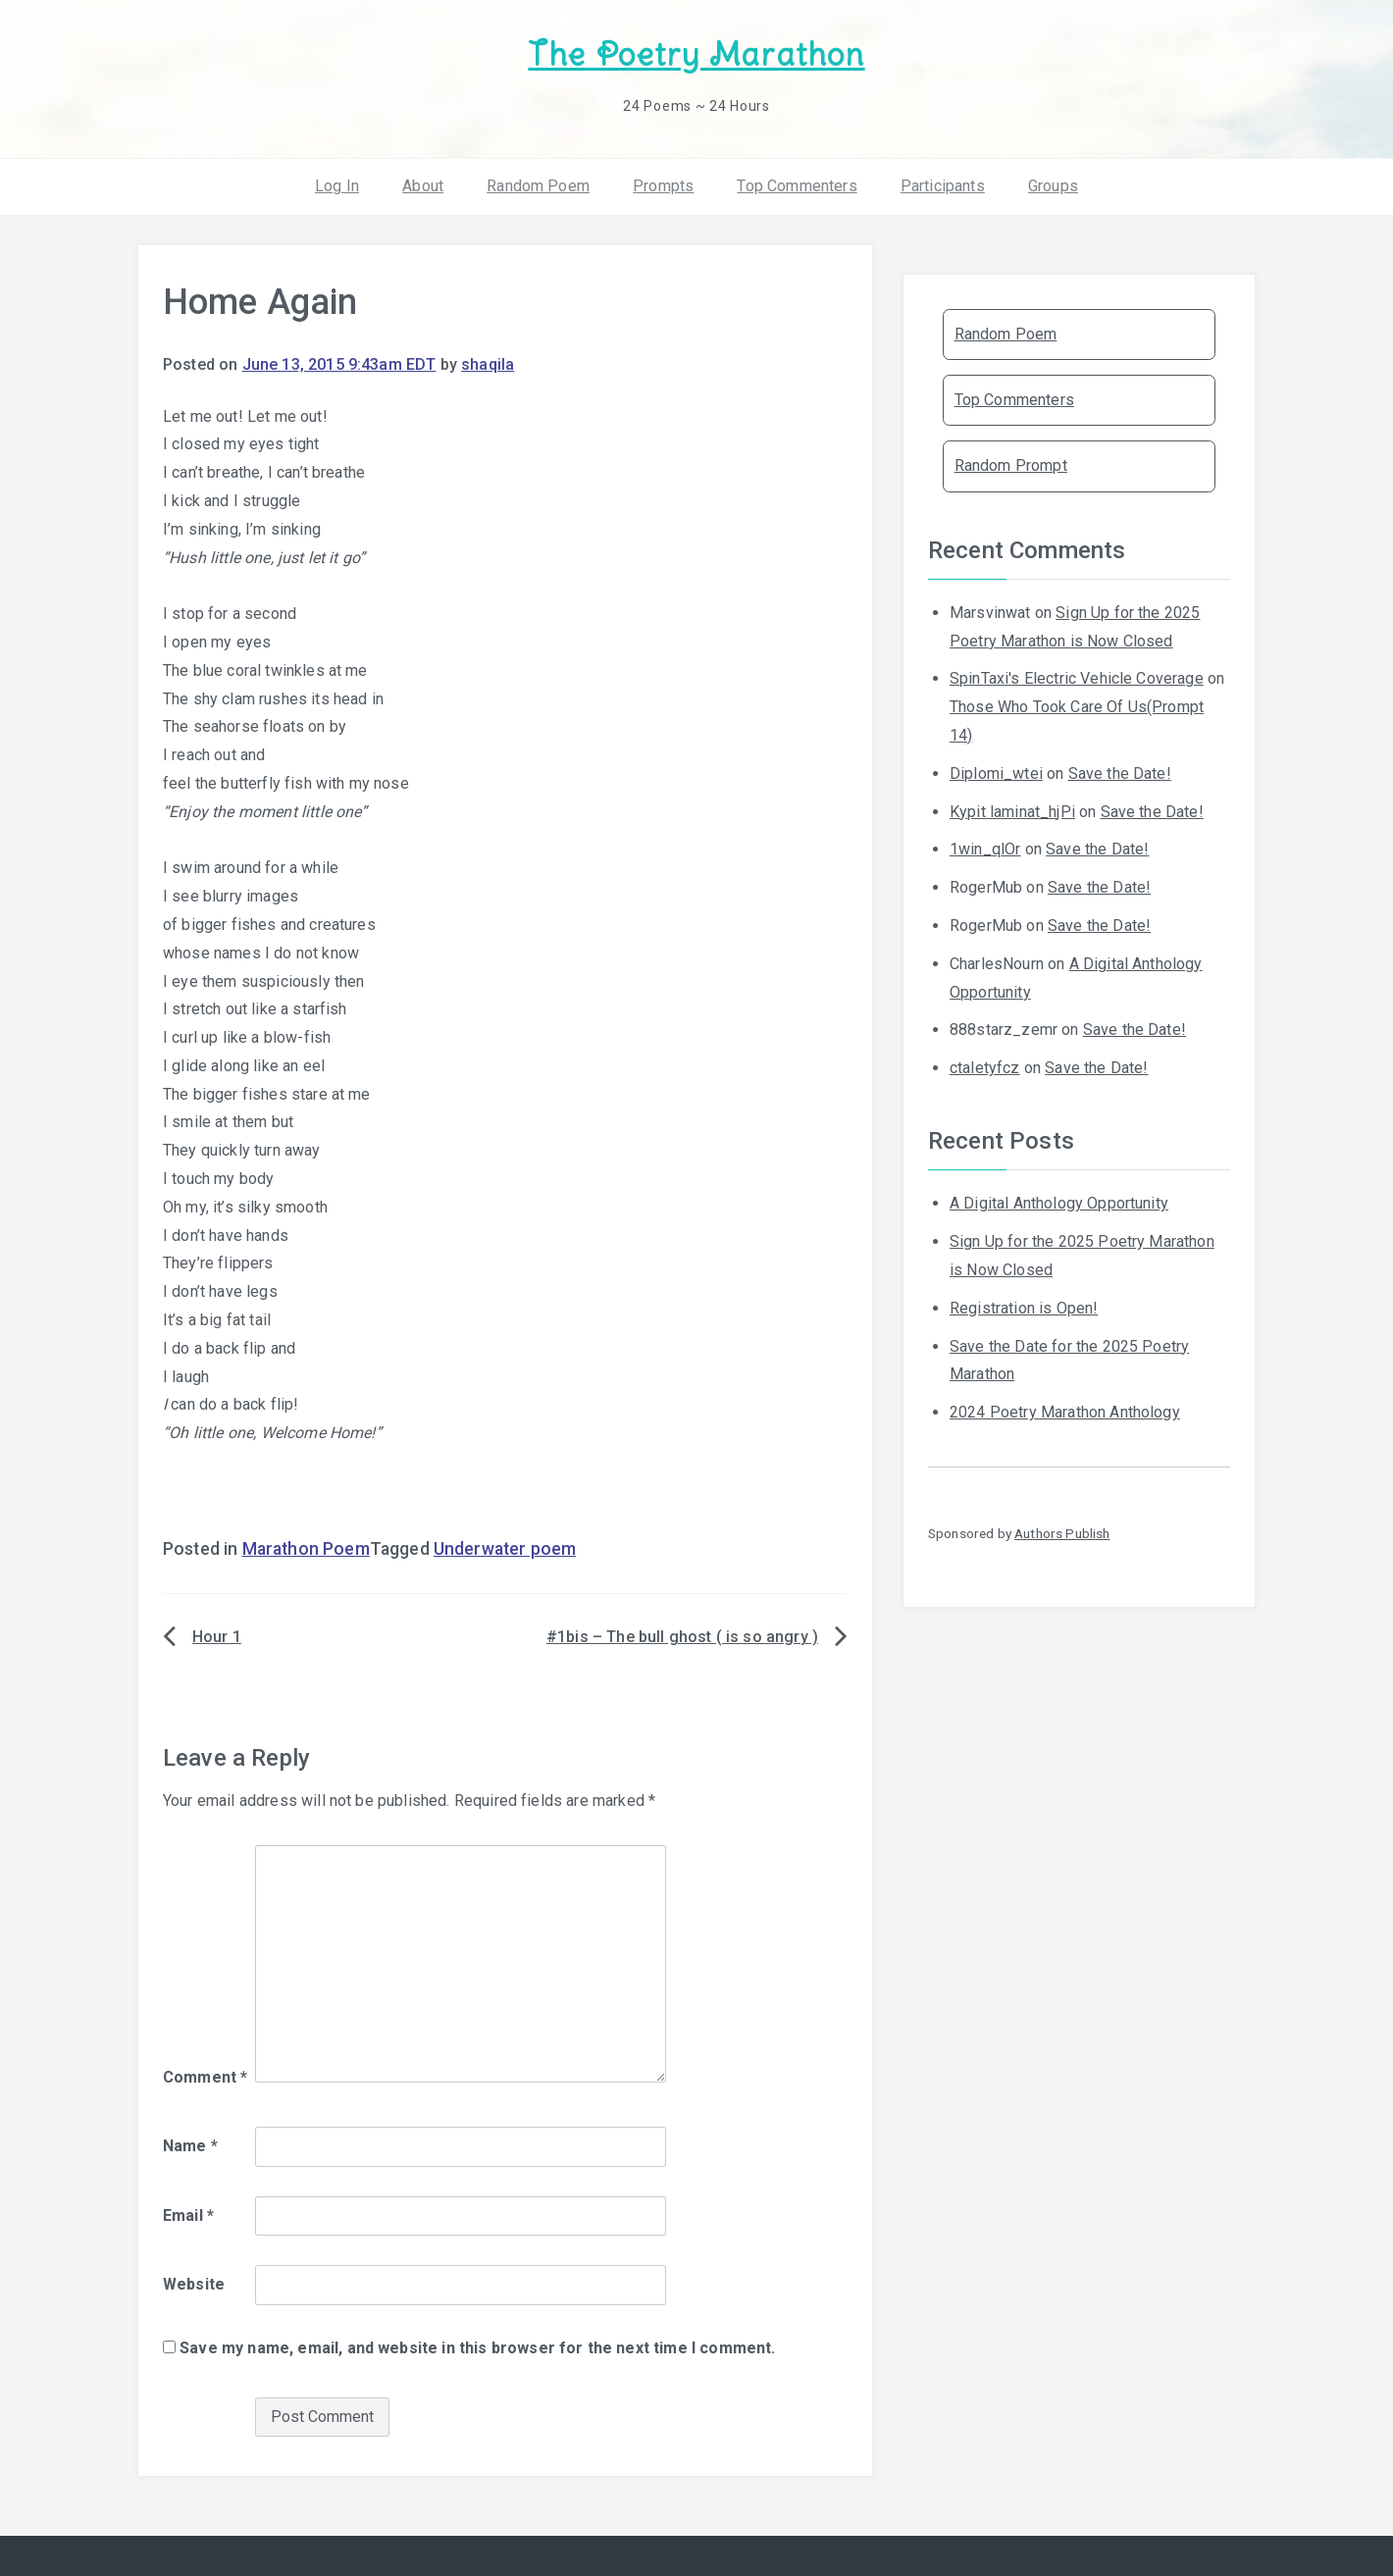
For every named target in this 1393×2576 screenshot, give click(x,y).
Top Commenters (796, 186)
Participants (943, 186)
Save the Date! (1119, 773)
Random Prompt (1010, 465)
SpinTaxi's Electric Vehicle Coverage (1077, 678)
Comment (205, 2077)
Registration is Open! (1024, 1308)
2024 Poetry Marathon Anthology (1065, 1412)
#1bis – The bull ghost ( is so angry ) (682, 1636)
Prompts (663, 186)
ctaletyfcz (985, 1067)
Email (188, 2215)
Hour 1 (216, 1636)
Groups (1053, 186)
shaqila (487, 364)
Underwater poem (505, 1549)
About (422, 186)
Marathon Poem (306, 1549)
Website (194, 2284)
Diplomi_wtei (996, 773)
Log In (337, 186)
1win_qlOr (985, 849)
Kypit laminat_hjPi (1012, 811)
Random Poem (538, 186)
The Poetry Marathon (696, 54)
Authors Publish (1061, 1533)
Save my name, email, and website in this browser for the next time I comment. (477, 2348)
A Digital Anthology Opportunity (1059, 1203)
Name (190, 2146)
